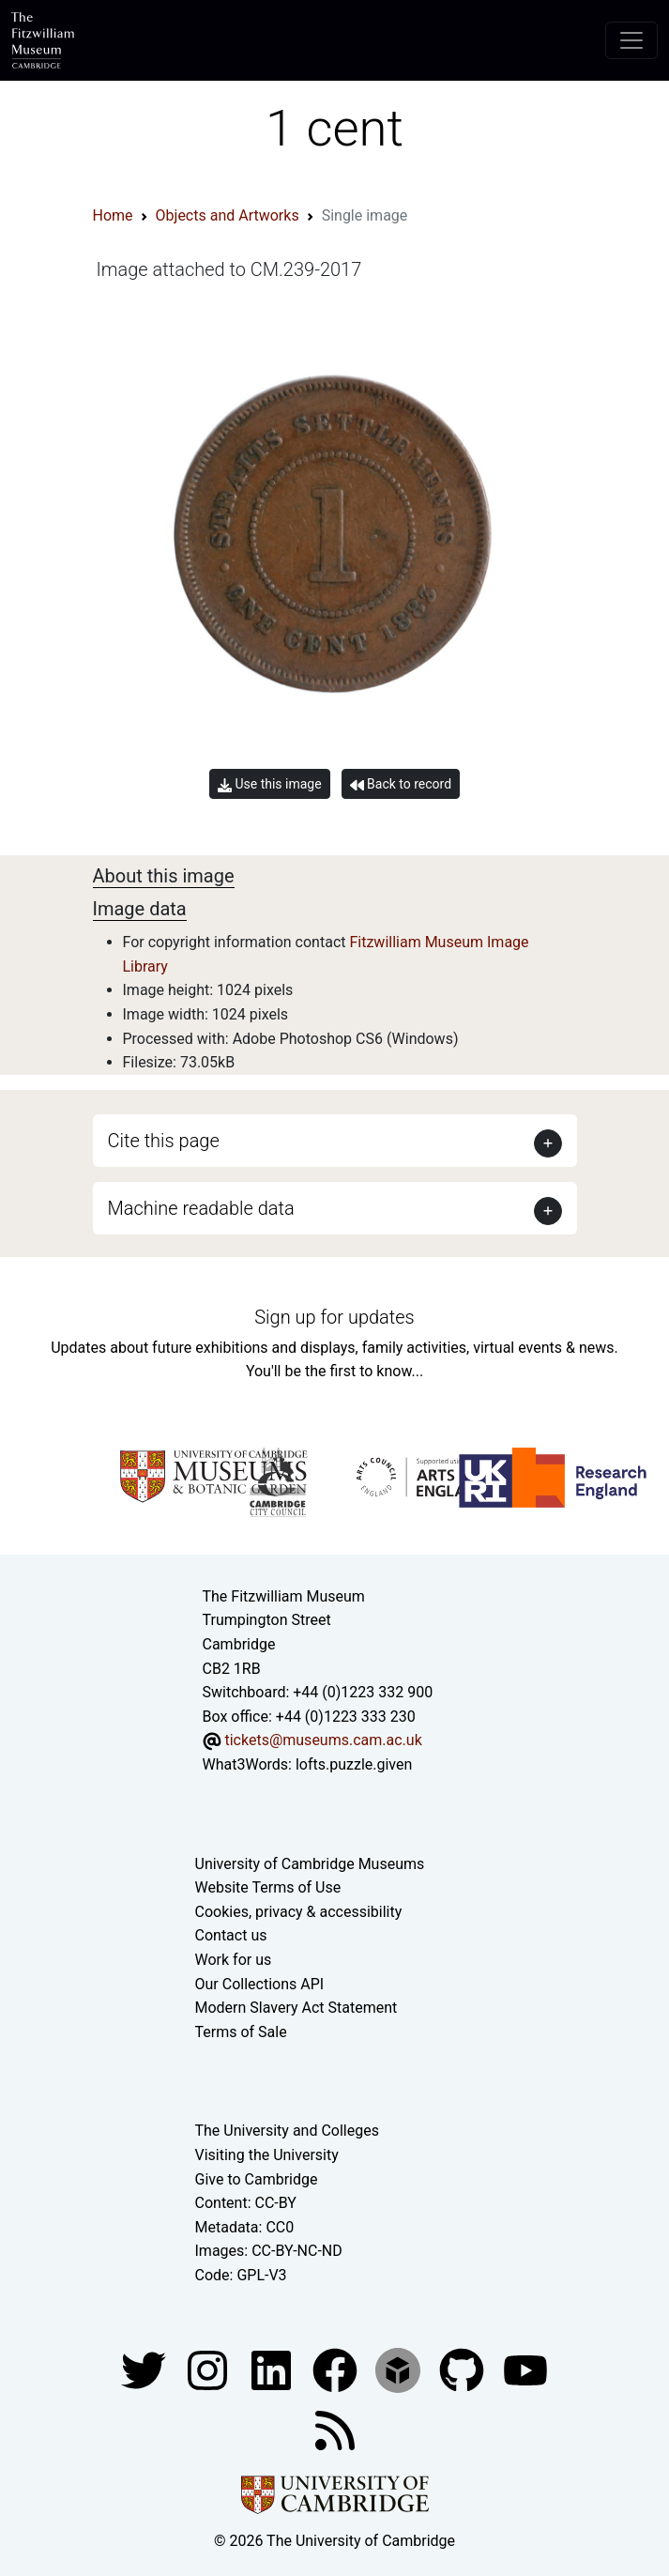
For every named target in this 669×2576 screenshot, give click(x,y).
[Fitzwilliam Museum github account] (463, 2369)
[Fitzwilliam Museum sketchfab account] (400, 2369)
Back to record (400, 784)
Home (113, 215)
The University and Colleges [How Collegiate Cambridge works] (287, 2130)
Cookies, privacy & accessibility (299, 1912)
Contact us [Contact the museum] (231, 1935)
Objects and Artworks (227, 215)
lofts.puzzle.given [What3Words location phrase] (354, 1764)
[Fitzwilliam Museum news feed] (335, 2429)
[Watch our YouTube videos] (525, 2369)
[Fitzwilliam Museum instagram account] (209, 2369)
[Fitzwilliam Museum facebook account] (273, 2369)
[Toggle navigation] (631, 40)
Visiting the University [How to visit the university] (267, 2155)
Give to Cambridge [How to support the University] (256, 2179)
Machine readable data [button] (201, 1208)
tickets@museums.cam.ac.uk (322, 1740)
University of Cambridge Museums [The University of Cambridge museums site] (310, 1864)
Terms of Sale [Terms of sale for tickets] (241, 2032)
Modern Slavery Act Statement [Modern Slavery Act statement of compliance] (296, 2007)
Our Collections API (260, 1984)
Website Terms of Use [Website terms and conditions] (268, 1887)
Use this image (270, 784)
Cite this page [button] (164, 1140)
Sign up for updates (334, 1317)
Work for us (233, 1960)
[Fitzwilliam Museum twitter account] (145, 2369)
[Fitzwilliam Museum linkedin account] (337, 2369)
